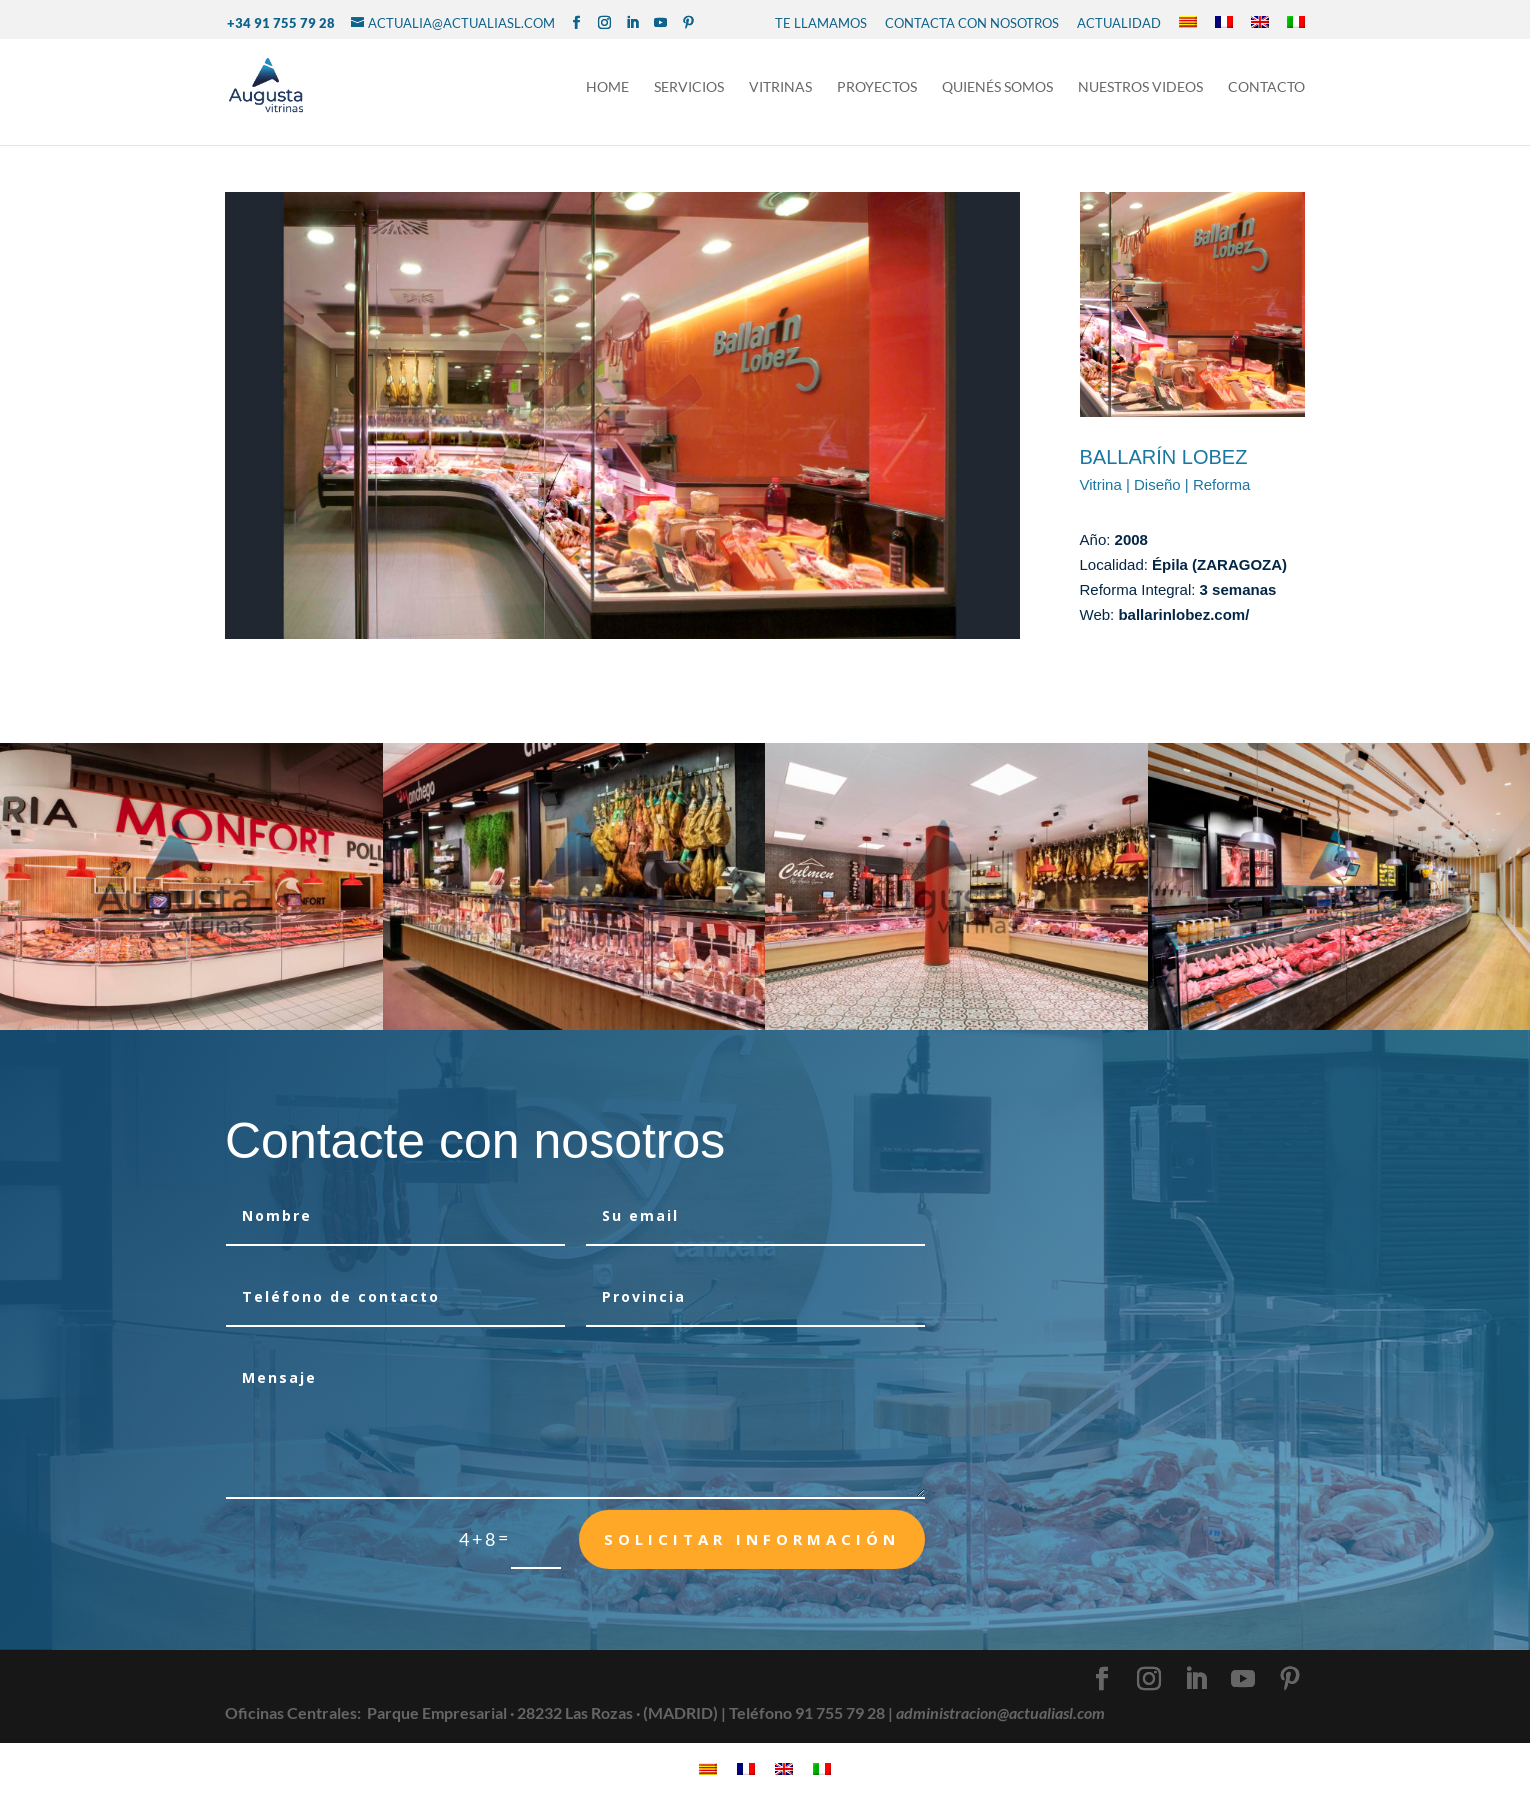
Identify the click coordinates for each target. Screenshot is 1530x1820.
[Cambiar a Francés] (1224, 23)
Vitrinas (780, 88)
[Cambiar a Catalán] (1188, 23)
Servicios (689, 88)
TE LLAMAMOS (821, 23)
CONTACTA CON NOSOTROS (972, 23)
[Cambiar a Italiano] (1296, 23)
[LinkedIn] (632, 23)
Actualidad (1119, 23)
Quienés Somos (997, 88)
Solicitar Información (752, 1539)
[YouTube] (660, 23)
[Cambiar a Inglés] (1260, 23)
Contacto (1266, 88)
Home (607, 88)
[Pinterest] (688, 23)
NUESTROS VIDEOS (1140, 88)
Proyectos (877, 88)
